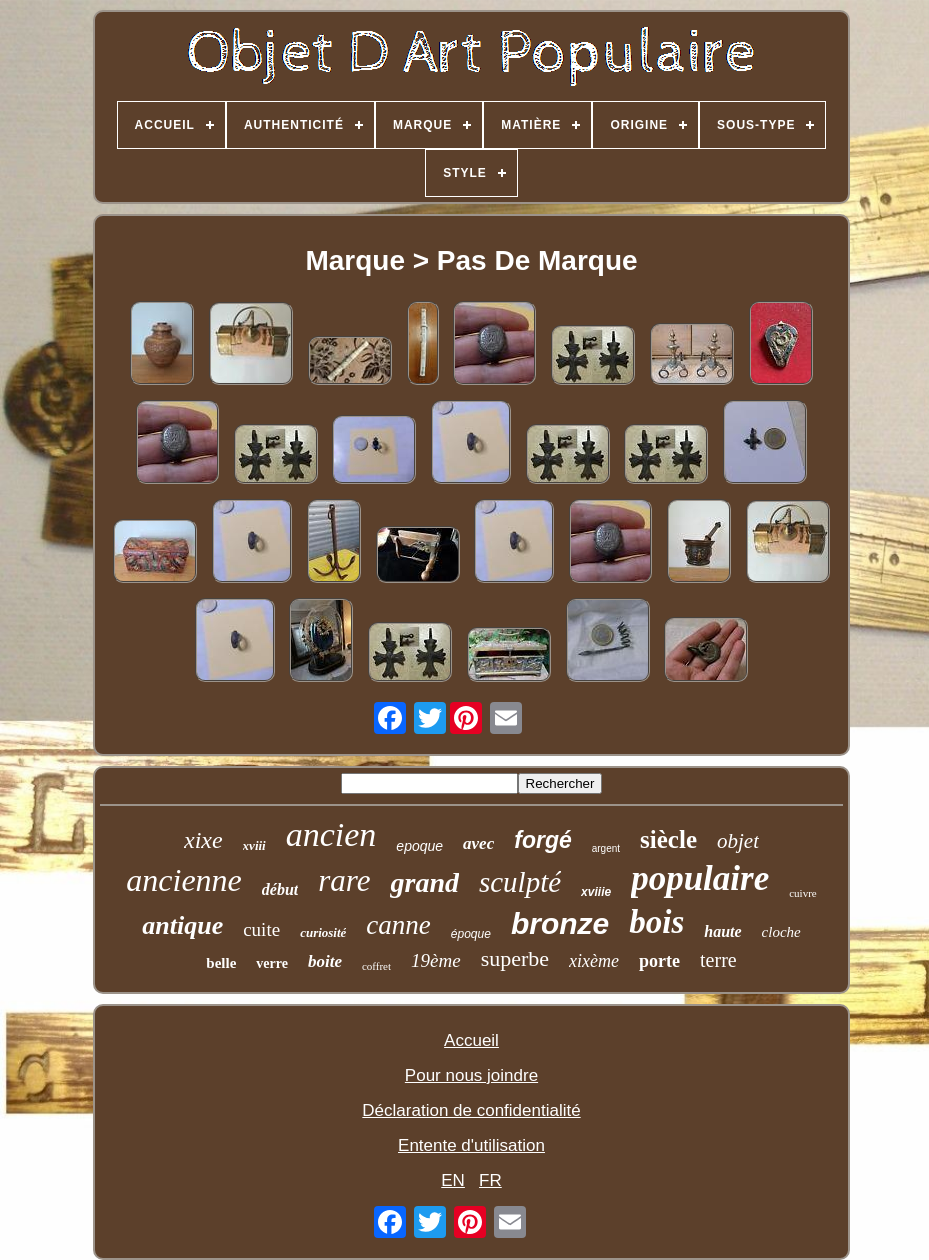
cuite (261, 929)
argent (606, 848)
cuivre (802, 893)
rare (344, 880)
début (280, 889)
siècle (668, 839)
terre (718, 960)
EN (453, 1180)
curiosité (323, 932)
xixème (594, 961)
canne (398, 925)
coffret (376, 966)
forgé (543, 840)
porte (659, 961)
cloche (781, 932)
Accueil (471, 1040)
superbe (515, 958)
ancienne (184, 880)
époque (471, 934)
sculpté (520, 882)
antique (182, 925)
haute (722, 931)
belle (221, 963)
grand (424, 882)
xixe (203, 840)
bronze (560, 923)
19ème (436, 960)
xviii (254, 845)
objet (738, 841)
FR (490, 1180)
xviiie (596, 892)
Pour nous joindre (471, 1075)
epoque (419, 846)
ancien (331, 834)
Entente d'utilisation (471, 1145)
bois (656, 922)
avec (478, 843)
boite (325, 961)
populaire (700, 878)
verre (272, 963)
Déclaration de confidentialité (471, 1110)
